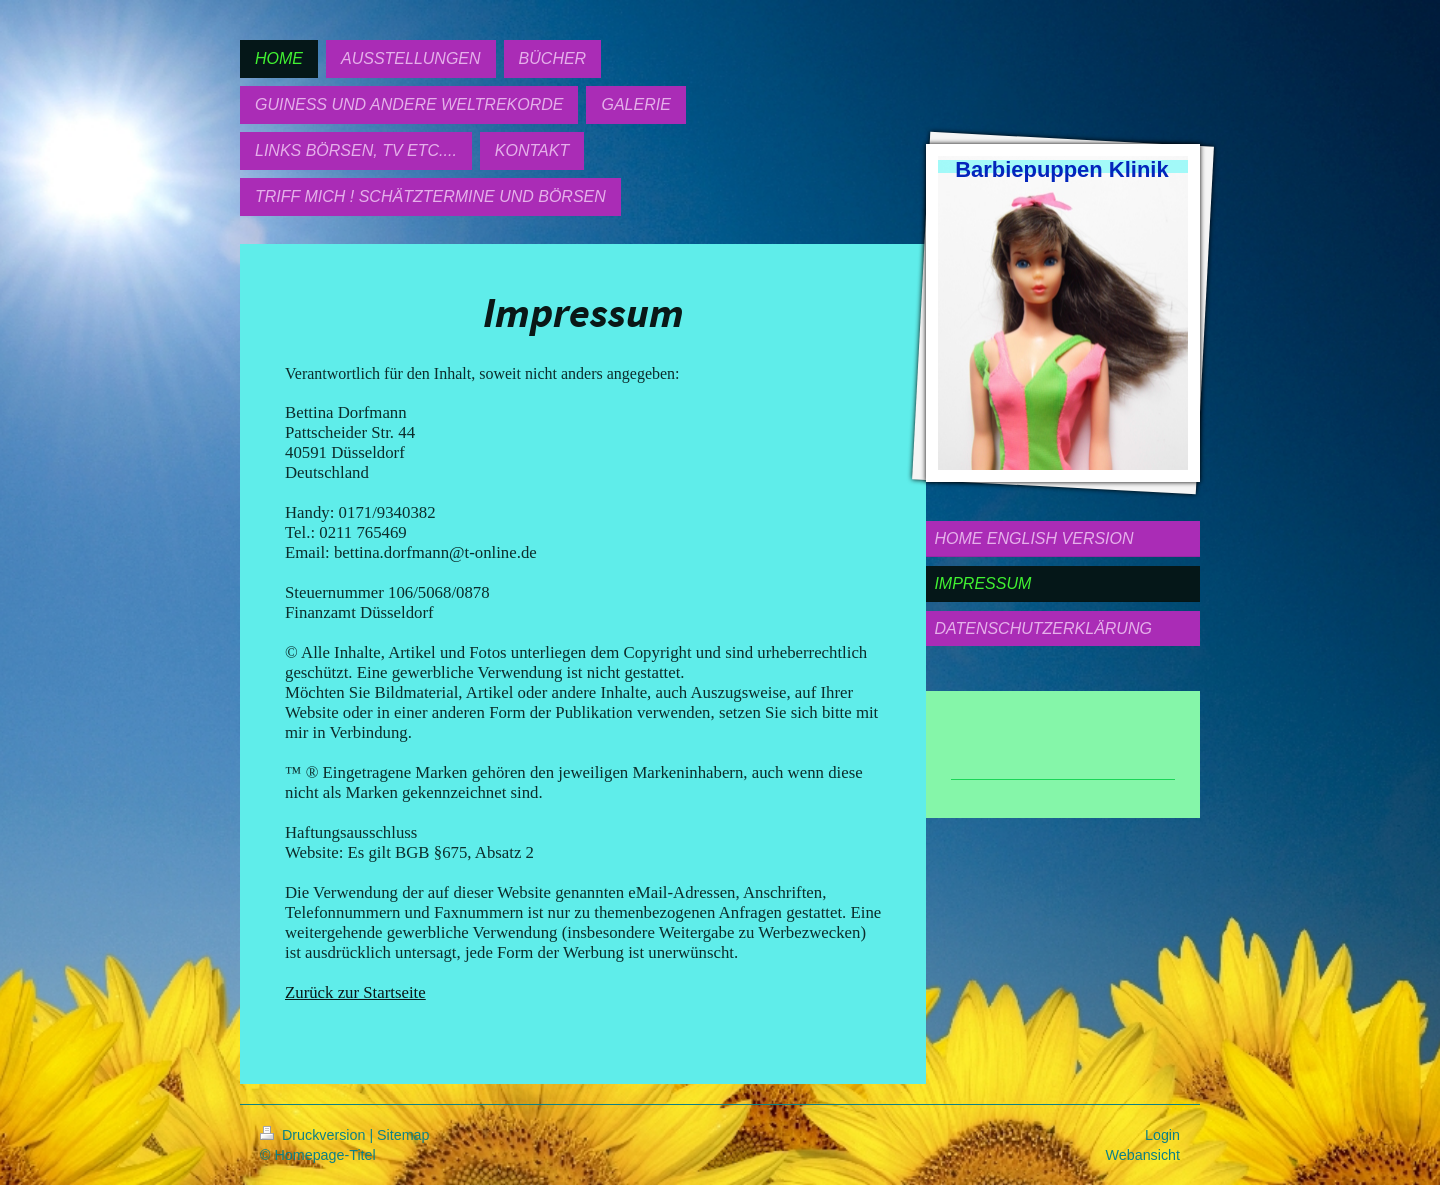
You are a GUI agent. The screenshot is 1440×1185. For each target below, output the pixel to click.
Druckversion (314, 1135)
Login (1162, 1135)
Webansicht (1143, 1155)
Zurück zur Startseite (355, 992)
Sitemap (403, 1135)
